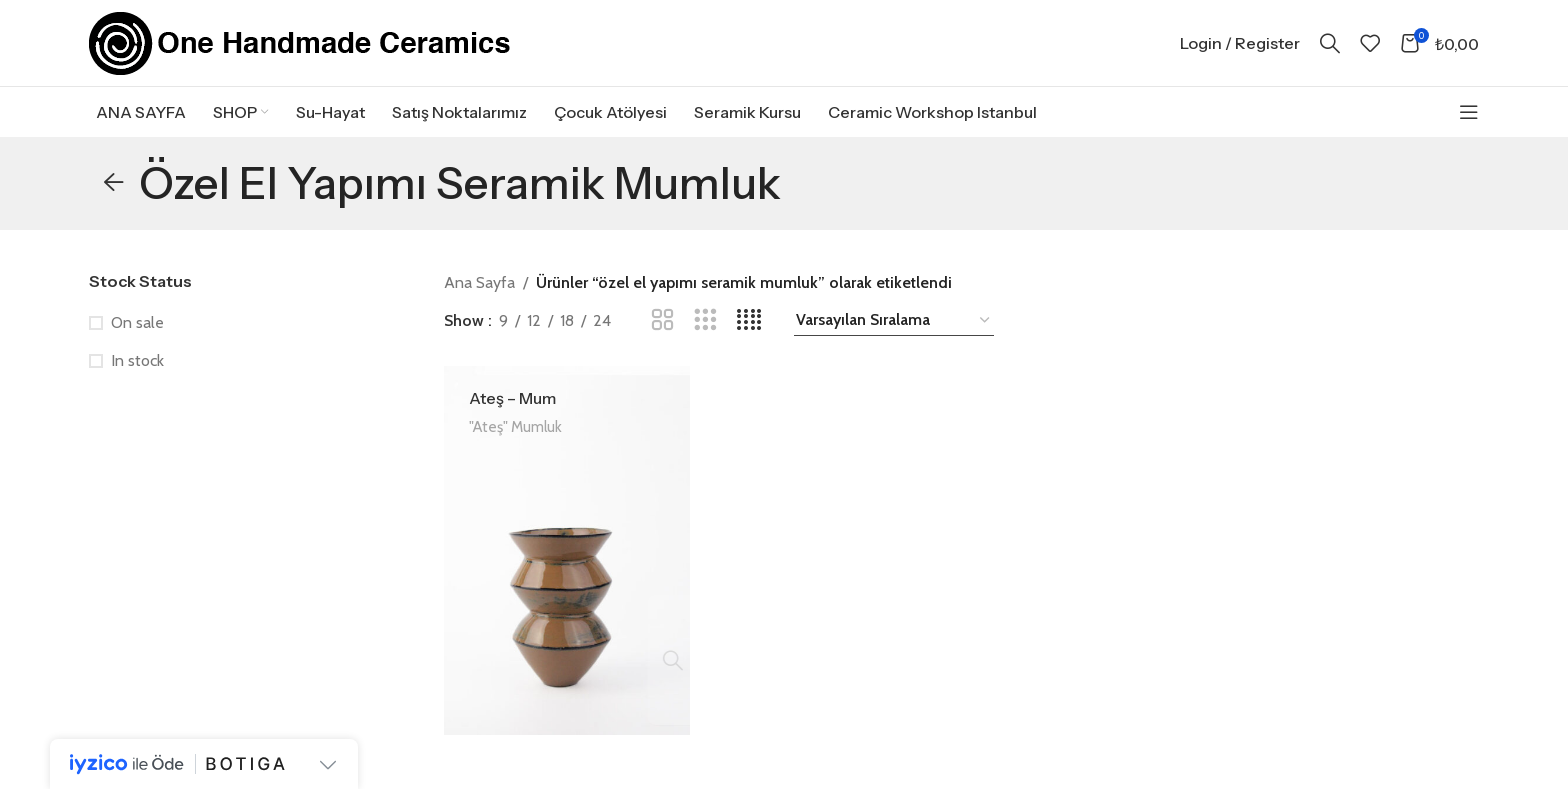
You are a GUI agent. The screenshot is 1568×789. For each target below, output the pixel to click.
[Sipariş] (894, 338)
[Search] (1330, 52)
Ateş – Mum (512, 416)
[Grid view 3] (705, 338)
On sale (137, 340)
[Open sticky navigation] (1469, 130)
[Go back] (114, 201)
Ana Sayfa (479, 300)
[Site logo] (300, 50)
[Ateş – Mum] (566, 567)
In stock (137, 378)
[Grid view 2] (662, 338)
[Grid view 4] (749, 338)
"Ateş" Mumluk (515, 444)
